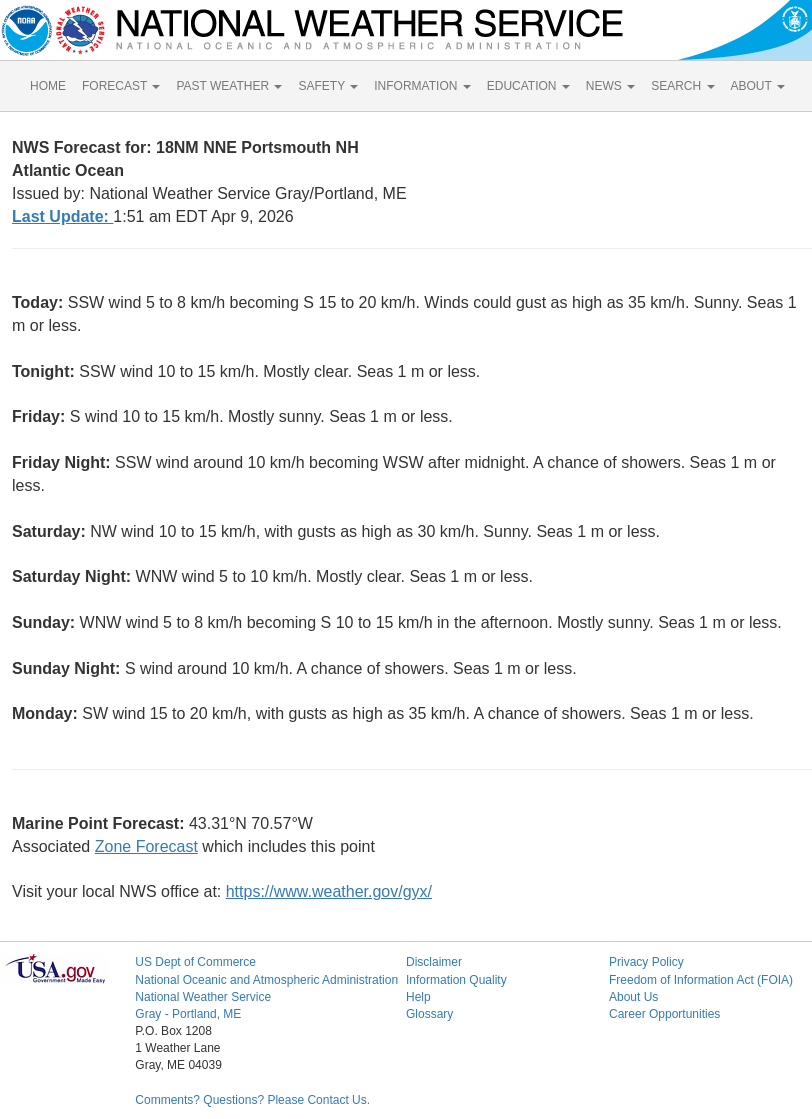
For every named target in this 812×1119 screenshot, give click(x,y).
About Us (633, 997)
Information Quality (456, 980)
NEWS (610, 86)
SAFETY (328, 86)
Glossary (429, 1014)
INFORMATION (422, 86)
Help (418, 997)
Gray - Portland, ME (188, 1014)
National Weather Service (203, 997)
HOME (48, 86)
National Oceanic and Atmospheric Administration (266, 980)
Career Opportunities (664, 1014)
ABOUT (758, 86)
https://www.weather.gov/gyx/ (329, 891)
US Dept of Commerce (195, 962)
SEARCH (682, 86)
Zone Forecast (146, 846)
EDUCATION (528, 86)
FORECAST (121, 86)
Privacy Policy (646, 962)
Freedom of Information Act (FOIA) (701, 980)
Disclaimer (434, 962)
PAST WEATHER (229, 86)
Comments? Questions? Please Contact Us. (252, 1100)
